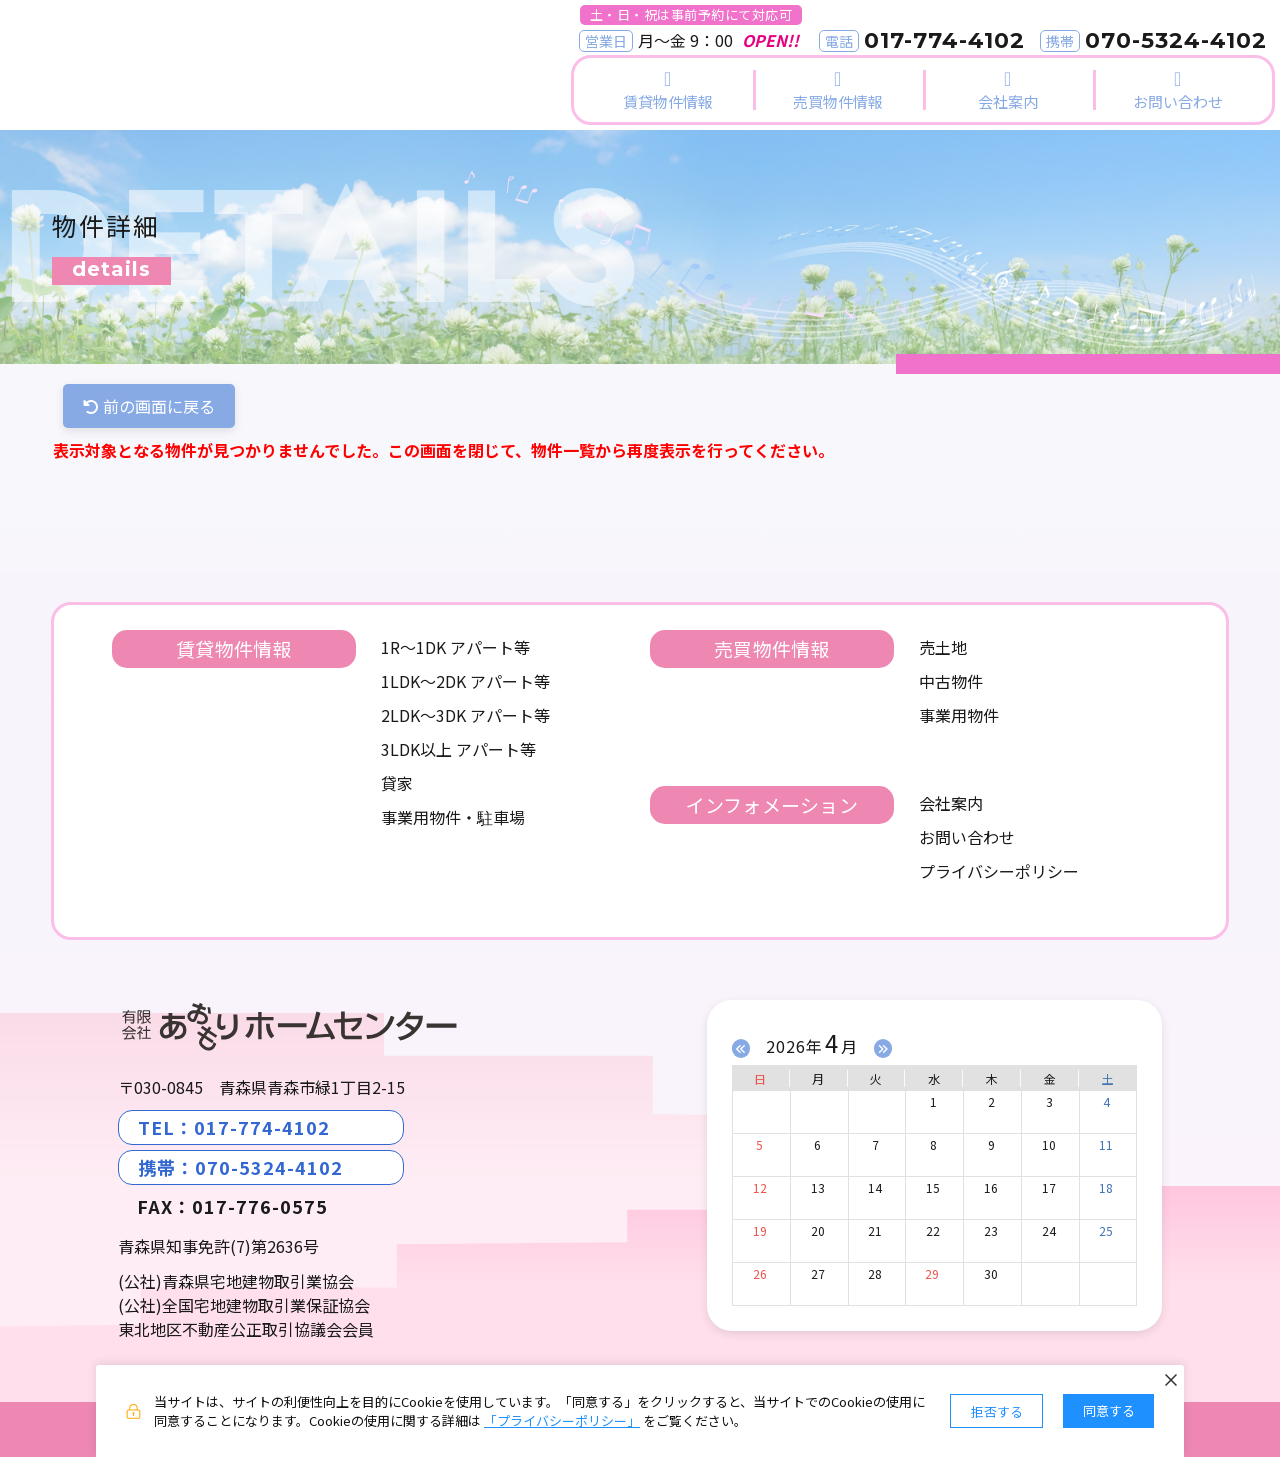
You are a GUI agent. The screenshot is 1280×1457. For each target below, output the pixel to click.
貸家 (397, 783)
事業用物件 (959, 715)
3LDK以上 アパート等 (458, 749)
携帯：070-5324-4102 (240, 1167)
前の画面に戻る (149, 406)
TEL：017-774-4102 (234, 1127)
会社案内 (951, 803)
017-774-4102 (944, 41)
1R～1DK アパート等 (455, 647)
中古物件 (951, 681)
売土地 (943, 647)
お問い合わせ (967, 837)
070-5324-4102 (1176, 41)
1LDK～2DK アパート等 (465, 681)
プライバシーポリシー (999, 871)
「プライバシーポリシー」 (562, 1420)
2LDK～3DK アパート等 (465, 715)
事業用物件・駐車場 (453, 817)
